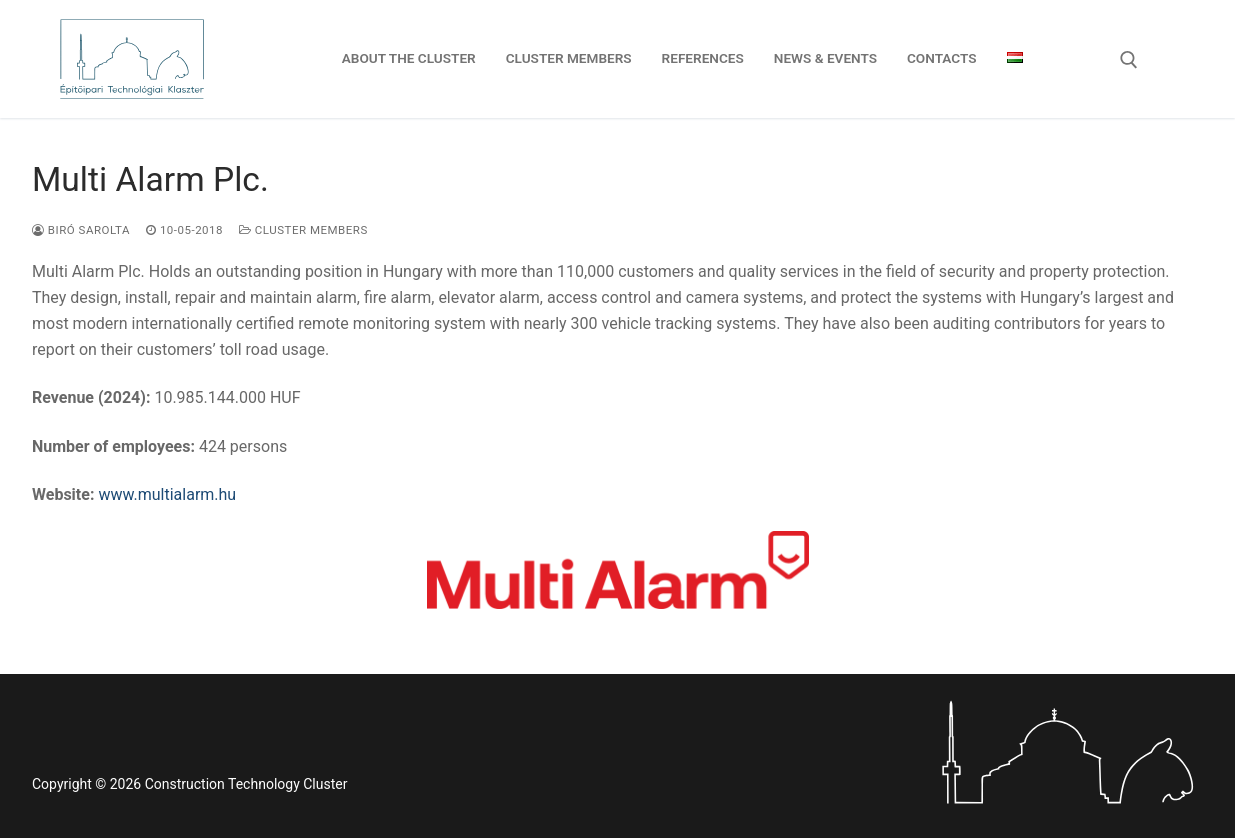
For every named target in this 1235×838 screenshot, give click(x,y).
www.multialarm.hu (167, 494)
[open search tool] (1129, 60)
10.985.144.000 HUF (166, 397)
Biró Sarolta (81, 230)
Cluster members (303, 230)
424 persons (159, 446)
